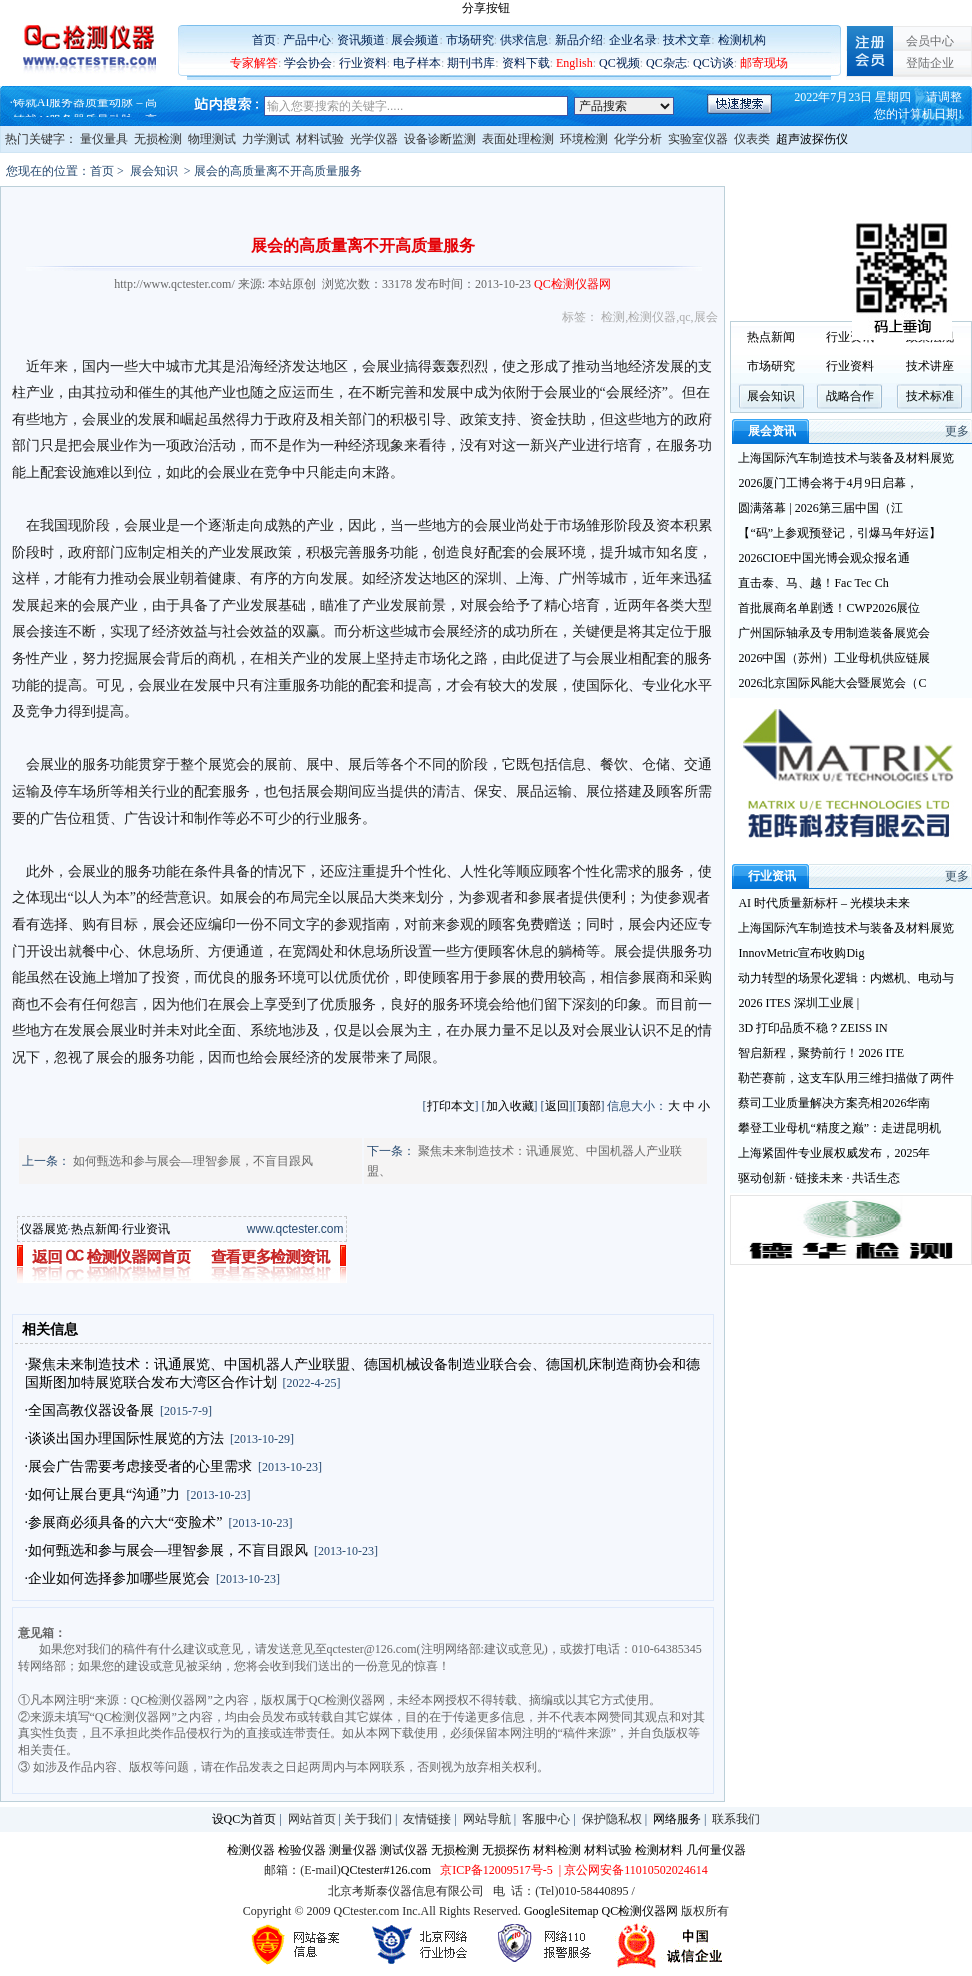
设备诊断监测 (440, 139)
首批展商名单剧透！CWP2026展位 (829, 608)
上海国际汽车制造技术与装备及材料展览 (846, 458)
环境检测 (584, 139)
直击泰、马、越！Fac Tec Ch (813, 583)
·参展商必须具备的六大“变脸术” (124, 1522)
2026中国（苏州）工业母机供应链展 (834, 658)
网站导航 (487, 1819)
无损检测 (158, 139)
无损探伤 (506, 1850)
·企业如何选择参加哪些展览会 (118, 1578)
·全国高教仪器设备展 (90, 1410)
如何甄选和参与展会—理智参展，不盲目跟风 (193, 1161)
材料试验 (320, 139)
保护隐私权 (612, 1819)
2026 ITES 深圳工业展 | (798, 1003)
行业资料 (363, 63)
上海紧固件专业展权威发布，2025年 (834, 1153)
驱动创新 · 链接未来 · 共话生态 (819, 1178)
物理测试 (212, 139)
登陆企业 (930, 63)
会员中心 (930, 41)
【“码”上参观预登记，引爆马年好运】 (839, 533)
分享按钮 (486, 8)
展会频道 (415, 40)
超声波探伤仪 (812, 139)
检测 (613, 317)
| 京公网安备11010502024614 (632, 1870)
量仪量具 (104, 139)
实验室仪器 (698, 139)
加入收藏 (510, 1106)
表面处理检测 (518, 139)
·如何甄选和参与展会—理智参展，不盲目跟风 (167, 1550)
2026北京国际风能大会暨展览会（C (832, 683)
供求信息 (524, 40)
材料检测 (557, 1850)
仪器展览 (44, 1229)
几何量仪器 (716, 1850)
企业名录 (633, 40)
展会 (706, 317)
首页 (264, 40)
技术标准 (930, 396)
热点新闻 (95, 1229)
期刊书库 (471, 63)
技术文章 (687, 40)
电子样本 (417, 63)
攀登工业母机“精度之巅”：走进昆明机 (839, 1128)
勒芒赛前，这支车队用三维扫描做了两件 (846, 1078)
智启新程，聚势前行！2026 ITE (821, 1053)
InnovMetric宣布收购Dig (801, 953)
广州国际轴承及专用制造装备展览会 (834, 633)
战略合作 (850, 396)
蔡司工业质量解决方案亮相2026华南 (834, 1103)
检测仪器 (652, 317)
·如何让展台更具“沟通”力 (103, 1494)
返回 (557, 1106)
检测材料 (659, 1850)
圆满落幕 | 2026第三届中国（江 (820, 508)
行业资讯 (146, 1229)
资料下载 (526, 63)
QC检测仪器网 (640, 1911)
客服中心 (546, 1819)
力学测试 (266, 139)
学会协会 (308, 63)
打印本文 (451, 1106)
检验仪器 (302, 1850)
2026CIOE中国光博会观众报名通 (824, 558)
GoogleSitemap (561, 1911)
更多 (957, 431)
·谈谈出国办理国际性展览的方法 (125, 1438)
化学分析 (638, 139)
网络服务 (677, 1819)
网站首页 (312, 1819)
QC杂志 (666, 63)
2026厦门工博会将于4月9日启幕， (828, 483)
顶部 (589, 1106)
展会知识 (154, 171)
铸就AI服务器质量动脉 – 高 (85, 108)
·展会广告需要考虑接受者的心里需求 (139, 1466)
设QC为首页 (244, 1819)
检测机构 (742, 40)
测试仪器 (404, 1850)
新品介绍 (579, 40)
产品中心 (307, 40)
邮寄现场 (764, 63)
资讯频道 (361, 40)
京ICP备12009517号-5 (496, 1870)
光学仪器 (374, 139)
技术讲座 (930, 366)
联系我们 (736, 1819)
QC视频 (619, 63)
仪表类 (752, 139)
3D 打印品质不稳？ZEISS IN (812, 1028)
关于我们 (368, 1819)
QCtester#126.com (386, 1870)
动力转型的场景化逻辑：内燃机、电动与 (846, 978)
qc (684, 317)
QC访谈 (713, 63)
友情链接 (427, 1819)
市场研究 (470, 40)
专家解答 (254, 63)
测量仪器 (353, 1850)
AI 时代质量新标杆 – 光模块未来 (824, 903)
